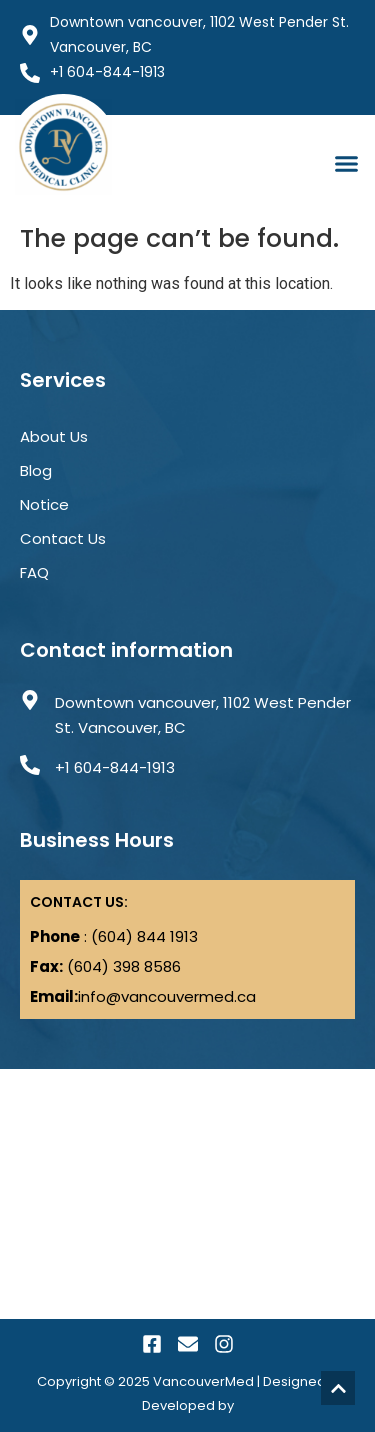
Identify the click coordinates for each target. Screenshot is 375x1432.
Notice (44, 504)
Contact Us (63, 538)
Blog (36, 470)
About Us (54, 436)
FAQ (34, 572)
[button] (347, 164)
